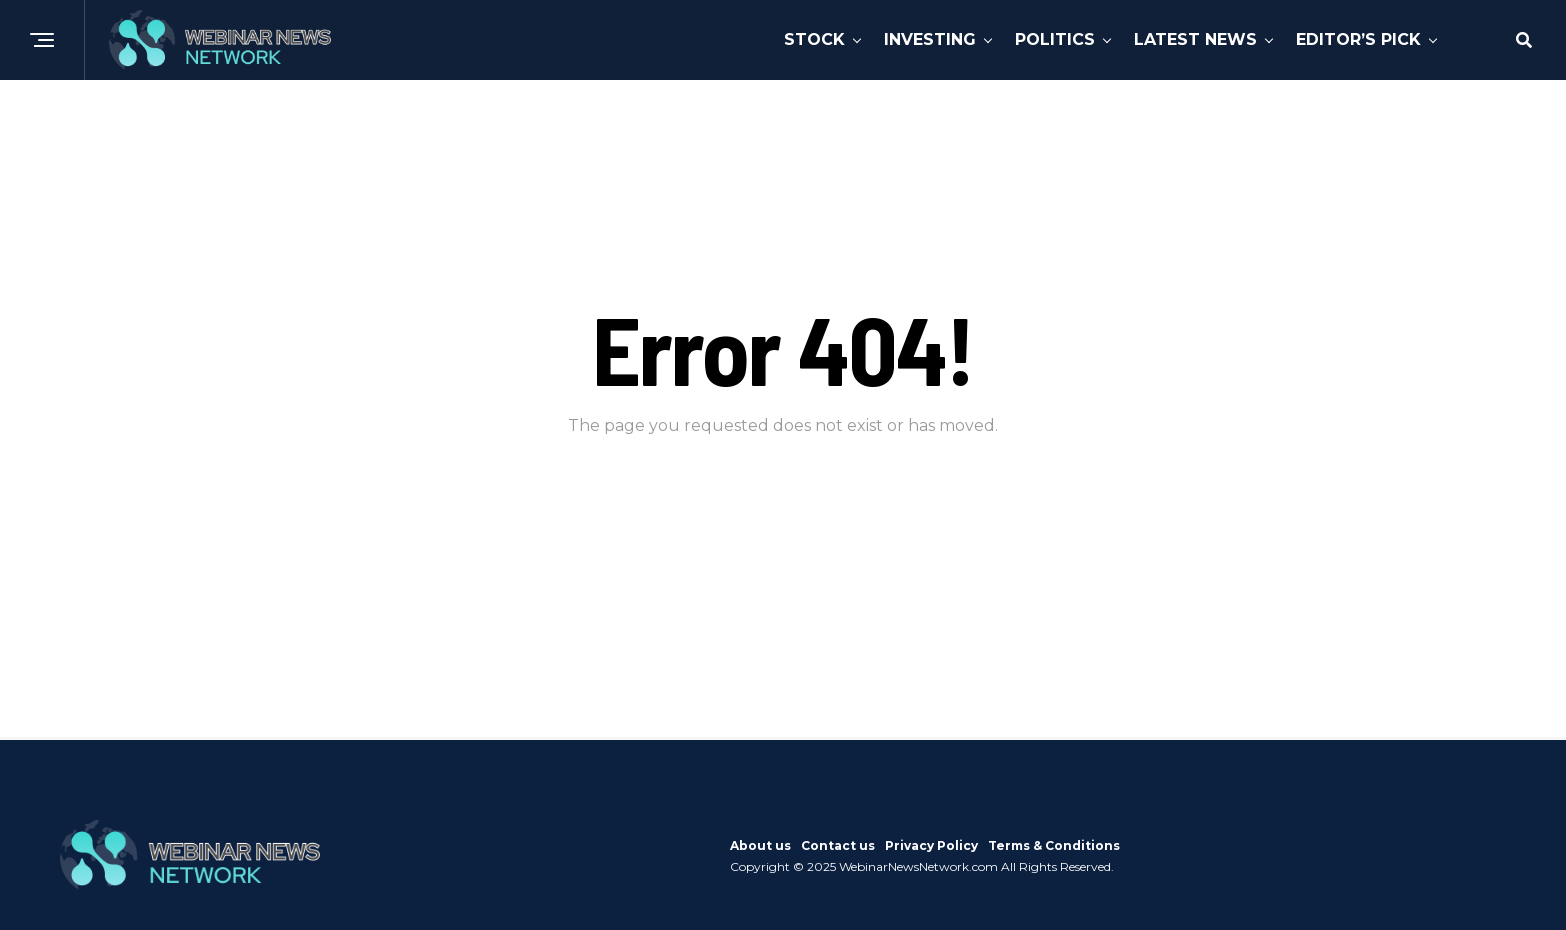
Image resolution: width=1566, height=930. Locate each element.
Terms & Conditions (1054, 845)
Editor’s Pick (1358, 39)
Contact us (838, 845)
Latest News (1195, 39)
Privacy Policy (931, 845)
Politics (1055, 39)
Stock (814, 39)
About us (760, 845)
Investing (930, 39)
